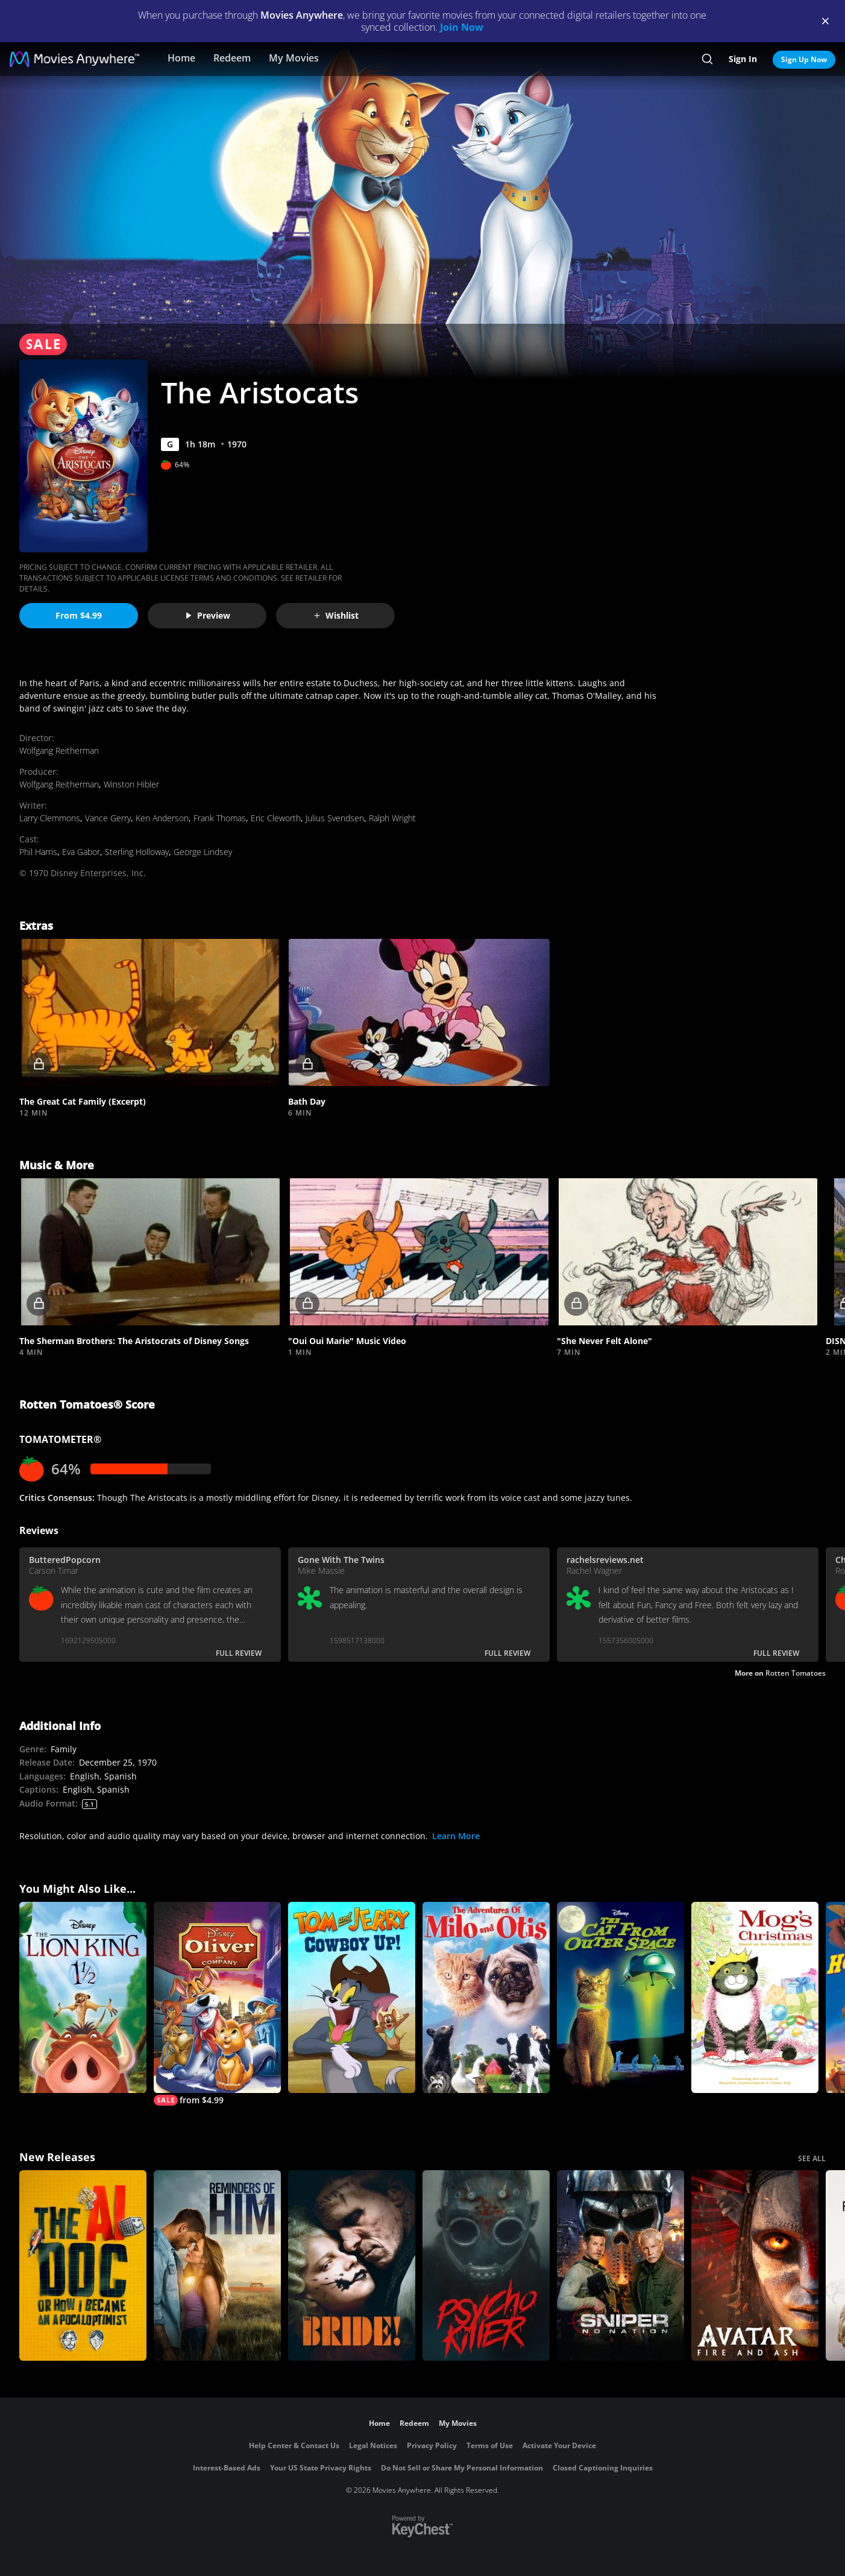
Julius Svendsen (335, 818)
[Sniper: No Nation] (620, 2265)
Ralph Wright (392, 818)
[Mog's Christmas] (754, 1997)
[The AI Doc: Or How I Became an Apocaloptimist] (82, 2265)
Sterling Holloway (137, 851)
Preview (207, 615)
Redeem (232, 58)
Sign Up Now (804, 59)
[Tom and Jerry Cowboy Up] (351, 1997)
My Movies (294, 58)
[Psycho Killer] (486, 2265)
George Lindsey (203, 851)
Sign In (743, 59)
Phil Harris (38, 851)
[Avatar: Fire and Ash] (754, 2265)
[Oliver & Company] (217, 2004)
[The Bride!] (351, 2265)
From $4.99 (78, 615)
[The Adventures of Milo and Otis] (486, 1997)
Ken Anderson (162, 818)
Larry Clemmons (49, 818)
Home (181, 58)
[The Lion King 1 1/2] (82, 1997)
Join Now (461, 27)
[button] (150, 1012)
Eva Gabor (81, 851)
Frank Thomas (219, 818)
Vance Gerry (108, 818)
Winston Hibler (131, 784)
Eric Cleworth (276, 818)
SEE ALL (812, 2158)
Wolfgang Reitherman (59, 750)
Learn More (456, 1836)
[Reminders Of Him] (217, 2265)
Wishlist (336, 615)
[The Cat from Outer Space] (620, 1997)
